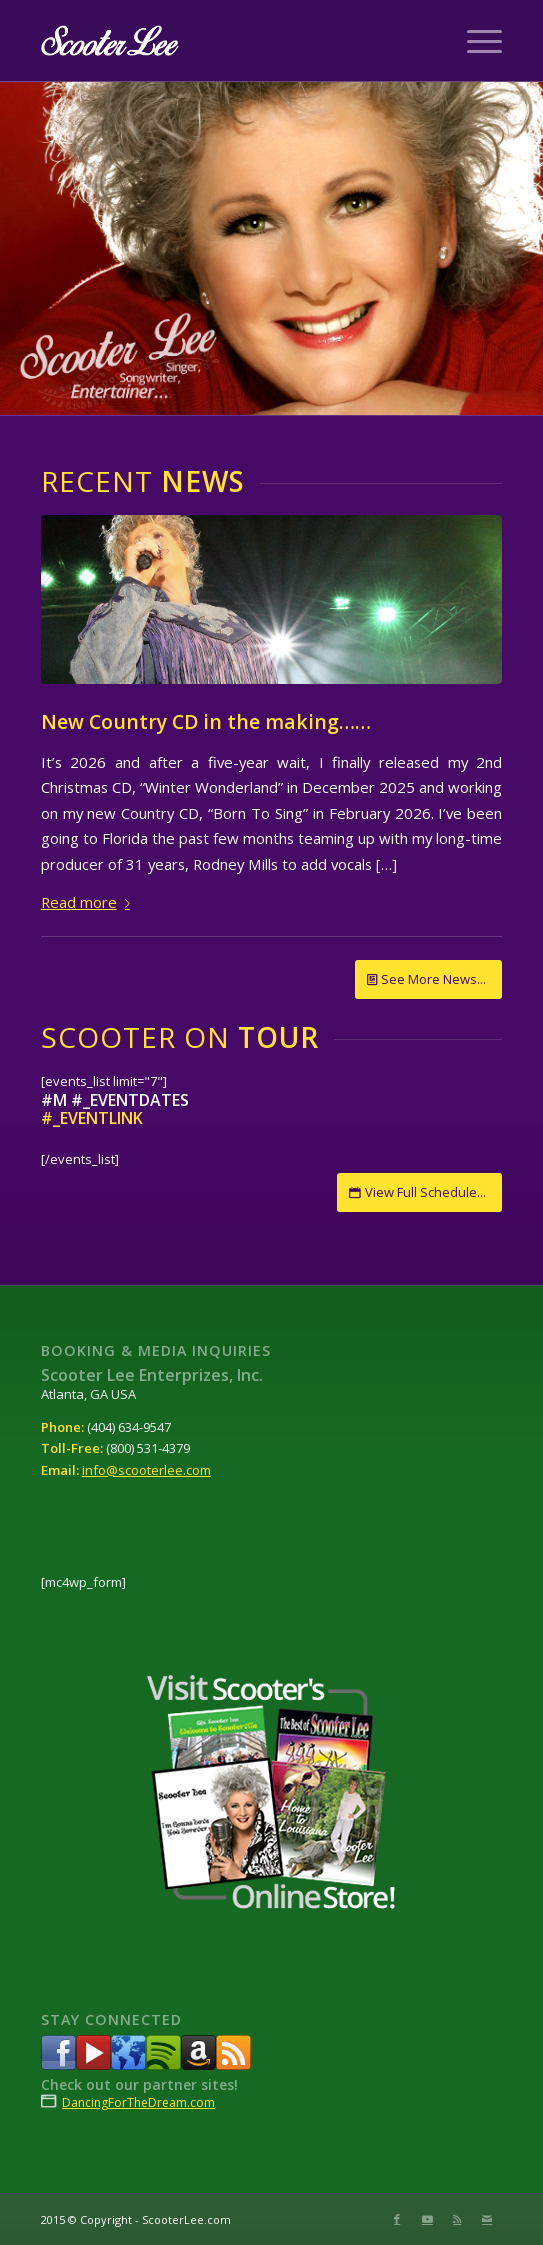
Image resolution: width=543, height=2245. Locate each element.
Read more (89, 902)
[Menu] (474, 41)
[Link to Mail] (487, 2219)
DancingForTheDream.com (138, 2102)
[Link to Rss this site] (457, 2219)
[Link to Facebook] (397, 2219)
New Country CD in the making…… (206, 721)
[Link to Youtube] (427, 2219)
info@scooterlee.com (146, 1470)
